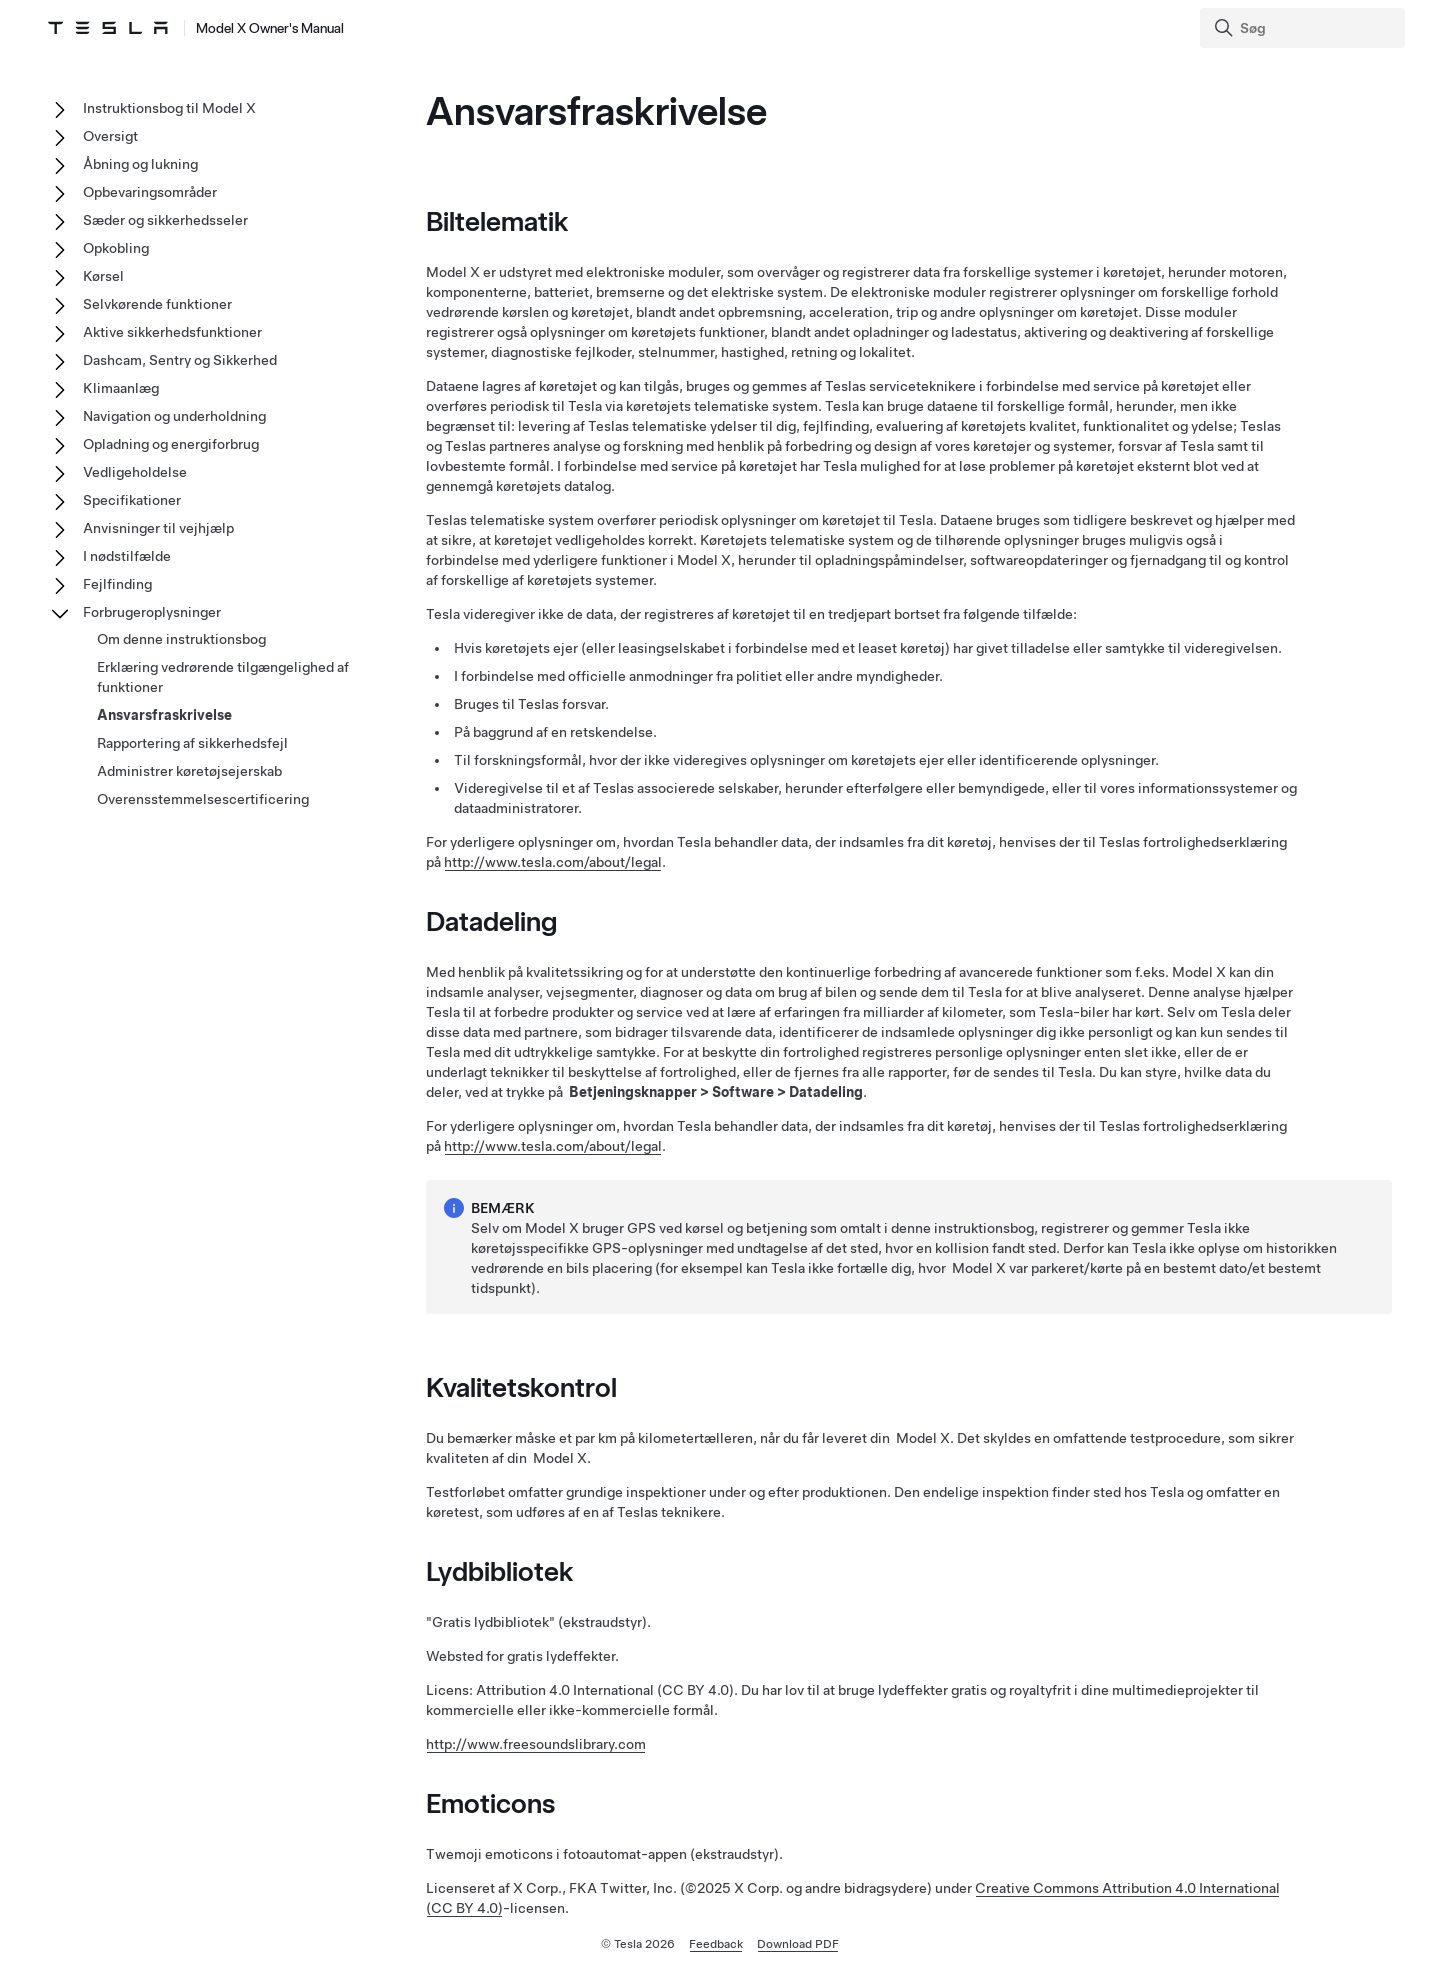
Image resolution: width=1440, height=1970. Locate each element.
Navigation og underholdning (174, 416)
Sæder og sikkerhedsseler (165, 220)
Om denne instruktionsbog (181, 639)
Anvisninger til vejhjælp (158, 528)
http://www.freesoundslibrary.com (536, 1744)
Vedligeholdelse (135, 472)
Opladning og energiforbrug (171, 444)
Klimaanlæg (121, 388)
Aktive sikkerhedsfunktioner (172, 332)
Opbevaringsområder (150, 192)
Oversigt (110, 136)
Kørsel (103, 276)
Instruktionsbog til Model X (169, 108)
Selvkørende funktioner (157, 304)
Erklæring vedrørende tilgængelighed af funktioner (223, 677)
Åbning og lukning (140, 164)
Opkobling (116, 248)
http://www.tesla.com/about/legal (553, 862)
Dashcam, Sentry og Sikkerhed (180, 360)
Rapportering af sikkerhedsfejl (192, 743)
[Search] (1304, 28)
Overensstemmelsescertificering (203, 799)
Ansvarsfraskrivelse (164, 715)
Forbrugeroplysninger (152, 612)
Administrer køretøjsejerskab (189, 771)
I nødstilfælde (127, 556)
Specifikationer (132, 500)
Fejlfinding (117, 584)
